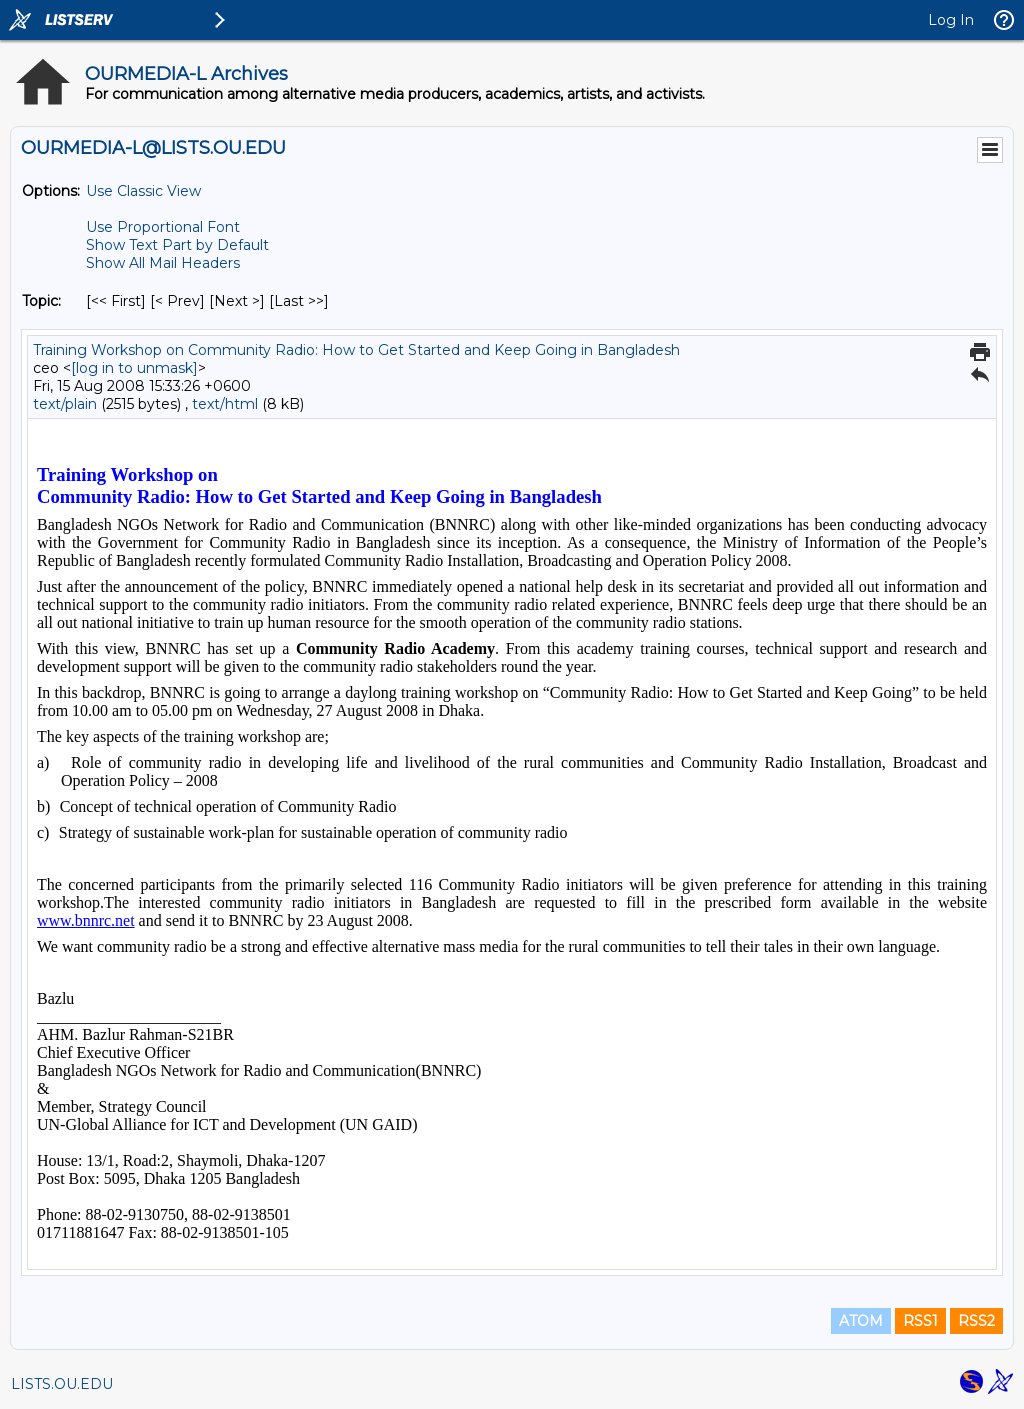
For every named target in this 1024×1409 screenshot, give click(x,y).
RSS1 (920, 1321)
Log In (951, 20)
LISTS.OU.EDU (62, 1384)
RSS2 (976, 1321)
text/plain (65, 404)
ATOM (861, 1321)
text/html (225, 404)
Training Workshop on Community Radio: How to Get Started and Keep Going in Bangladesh (356, 350)
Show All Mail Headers (163, 263)
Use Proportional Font (163, 227)
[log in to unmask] (134, 368)
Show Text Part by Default (177, 245)
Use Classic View (143, 191)
